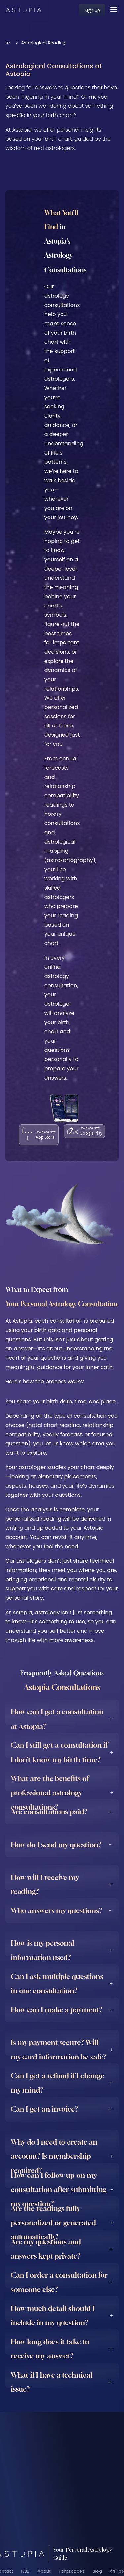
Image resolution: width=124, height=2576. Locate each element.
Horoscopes (71, 2571)
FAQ (25, 2571)
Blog (97, 2571)
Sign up (92, 10)
